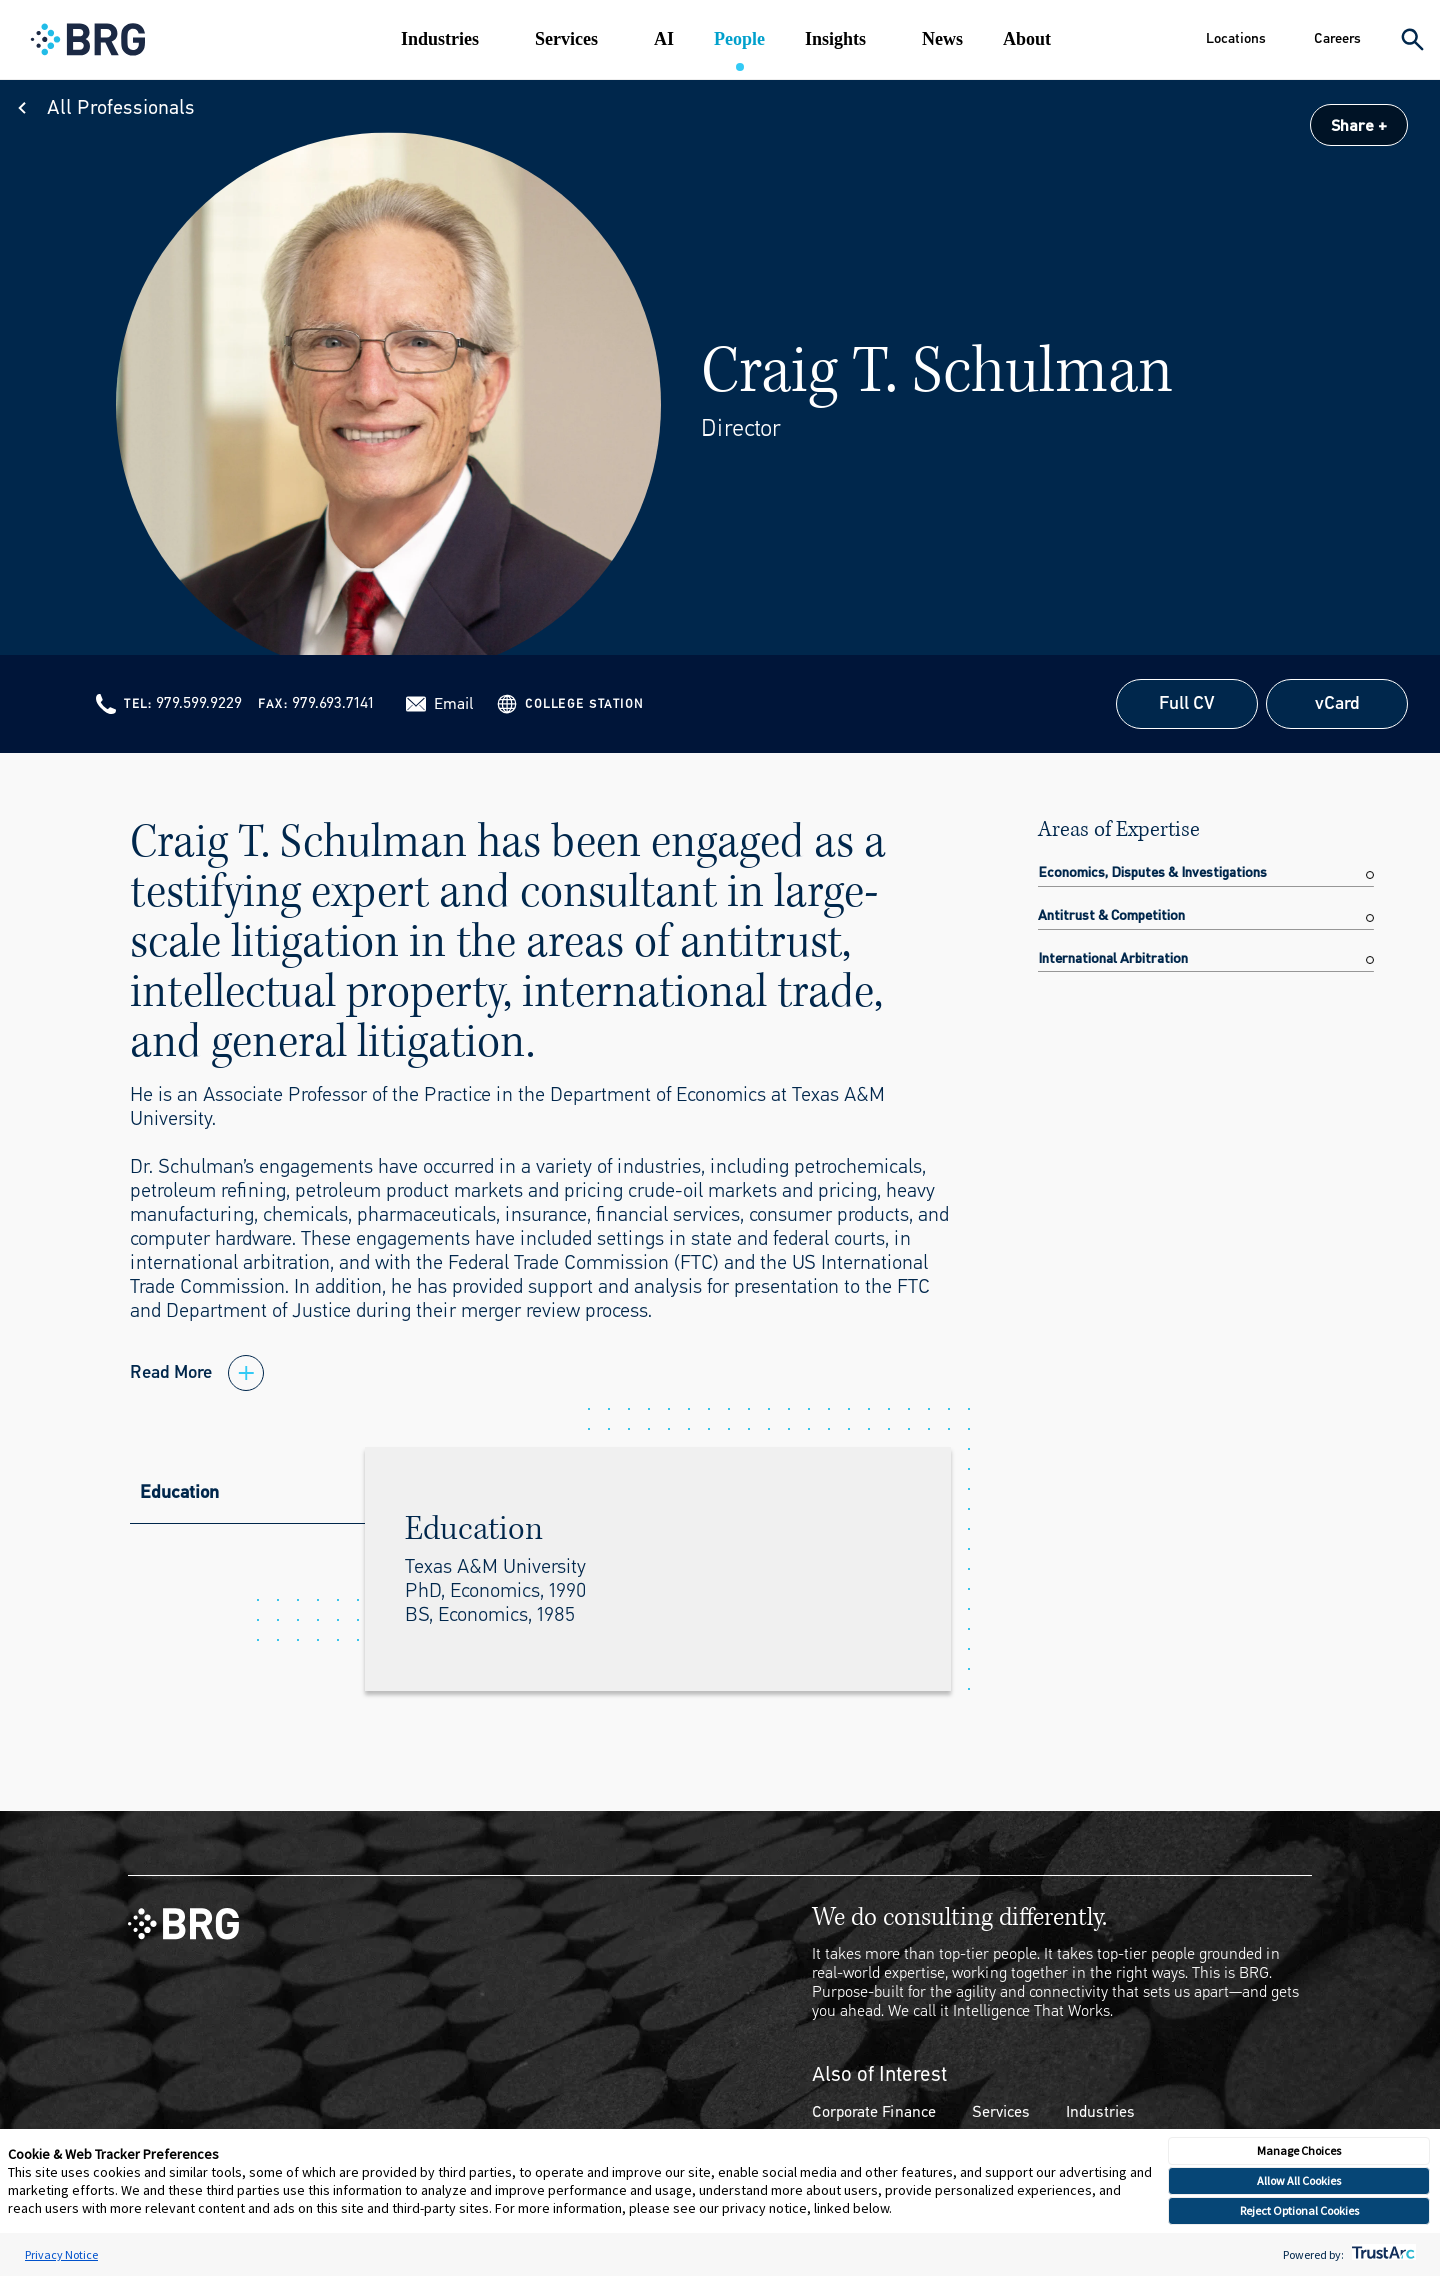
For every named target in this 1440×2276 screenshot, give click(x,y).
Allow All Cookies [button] (1299, 2180)
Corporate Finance (874, 2111)
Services (566, 39)
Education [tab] (179, 1492)
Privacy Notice (61, 2254)
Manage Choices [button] (1299, 2150)
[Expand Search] (1412, 39)
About (1027, 39)
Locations (1236, 38)
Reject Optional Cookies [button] (1299, 2210)
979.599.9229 (199, 702)
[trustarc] (1381, 2254)
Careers (1337, 38)
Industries (440, 39)
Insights (835, 39)
